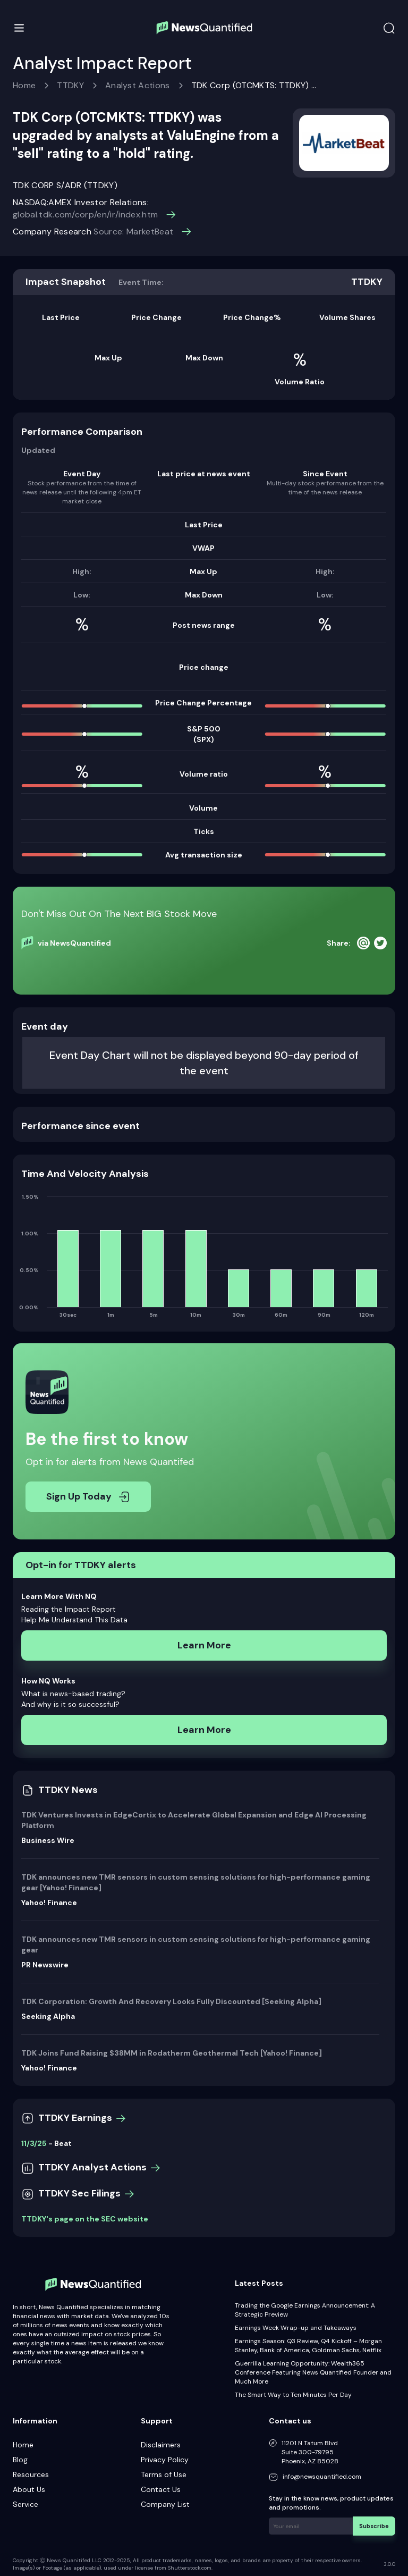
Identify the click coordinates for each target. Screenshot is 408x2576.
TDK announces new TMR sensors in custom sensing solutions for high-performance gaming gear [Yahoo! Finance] (195, 1882)
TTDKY (70, 85)
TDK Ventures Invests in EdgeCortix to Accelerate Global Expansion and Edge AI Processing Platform (194, 1820)
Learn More (204, 1645)
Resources (31, 2474)
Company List (165, 2504)
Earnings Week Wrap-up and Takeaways (295, 2328)
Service (25, 2504)
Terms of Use (163, 2474)
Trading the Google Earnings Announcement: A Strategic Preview (305, 2310)
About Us (29, 2489)
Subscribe (376, 2524)
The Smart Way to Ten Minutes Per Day (293, 2394)
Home (24, 85)
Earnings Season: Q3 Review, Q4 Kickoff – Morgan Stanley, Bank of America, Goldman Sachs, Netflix (308, 2345)
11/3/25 (34, 2143)
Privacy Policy (165, 2459)
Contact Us (161, 2489)
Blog (20, 2459)
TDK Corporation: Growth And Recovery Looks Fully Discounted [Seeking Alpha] (171, 2001)
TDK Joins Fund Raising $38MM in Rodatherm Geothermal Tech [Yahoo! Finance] (171, 2053)
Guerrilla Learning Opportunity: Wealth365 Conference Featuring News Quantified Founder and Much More (313, 2372)
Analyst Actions (137, 85)
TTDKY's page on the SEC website (84, 2219)
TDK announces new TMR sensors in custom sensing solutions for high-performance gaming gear (195, 1944)
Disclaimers (161, 2444)
